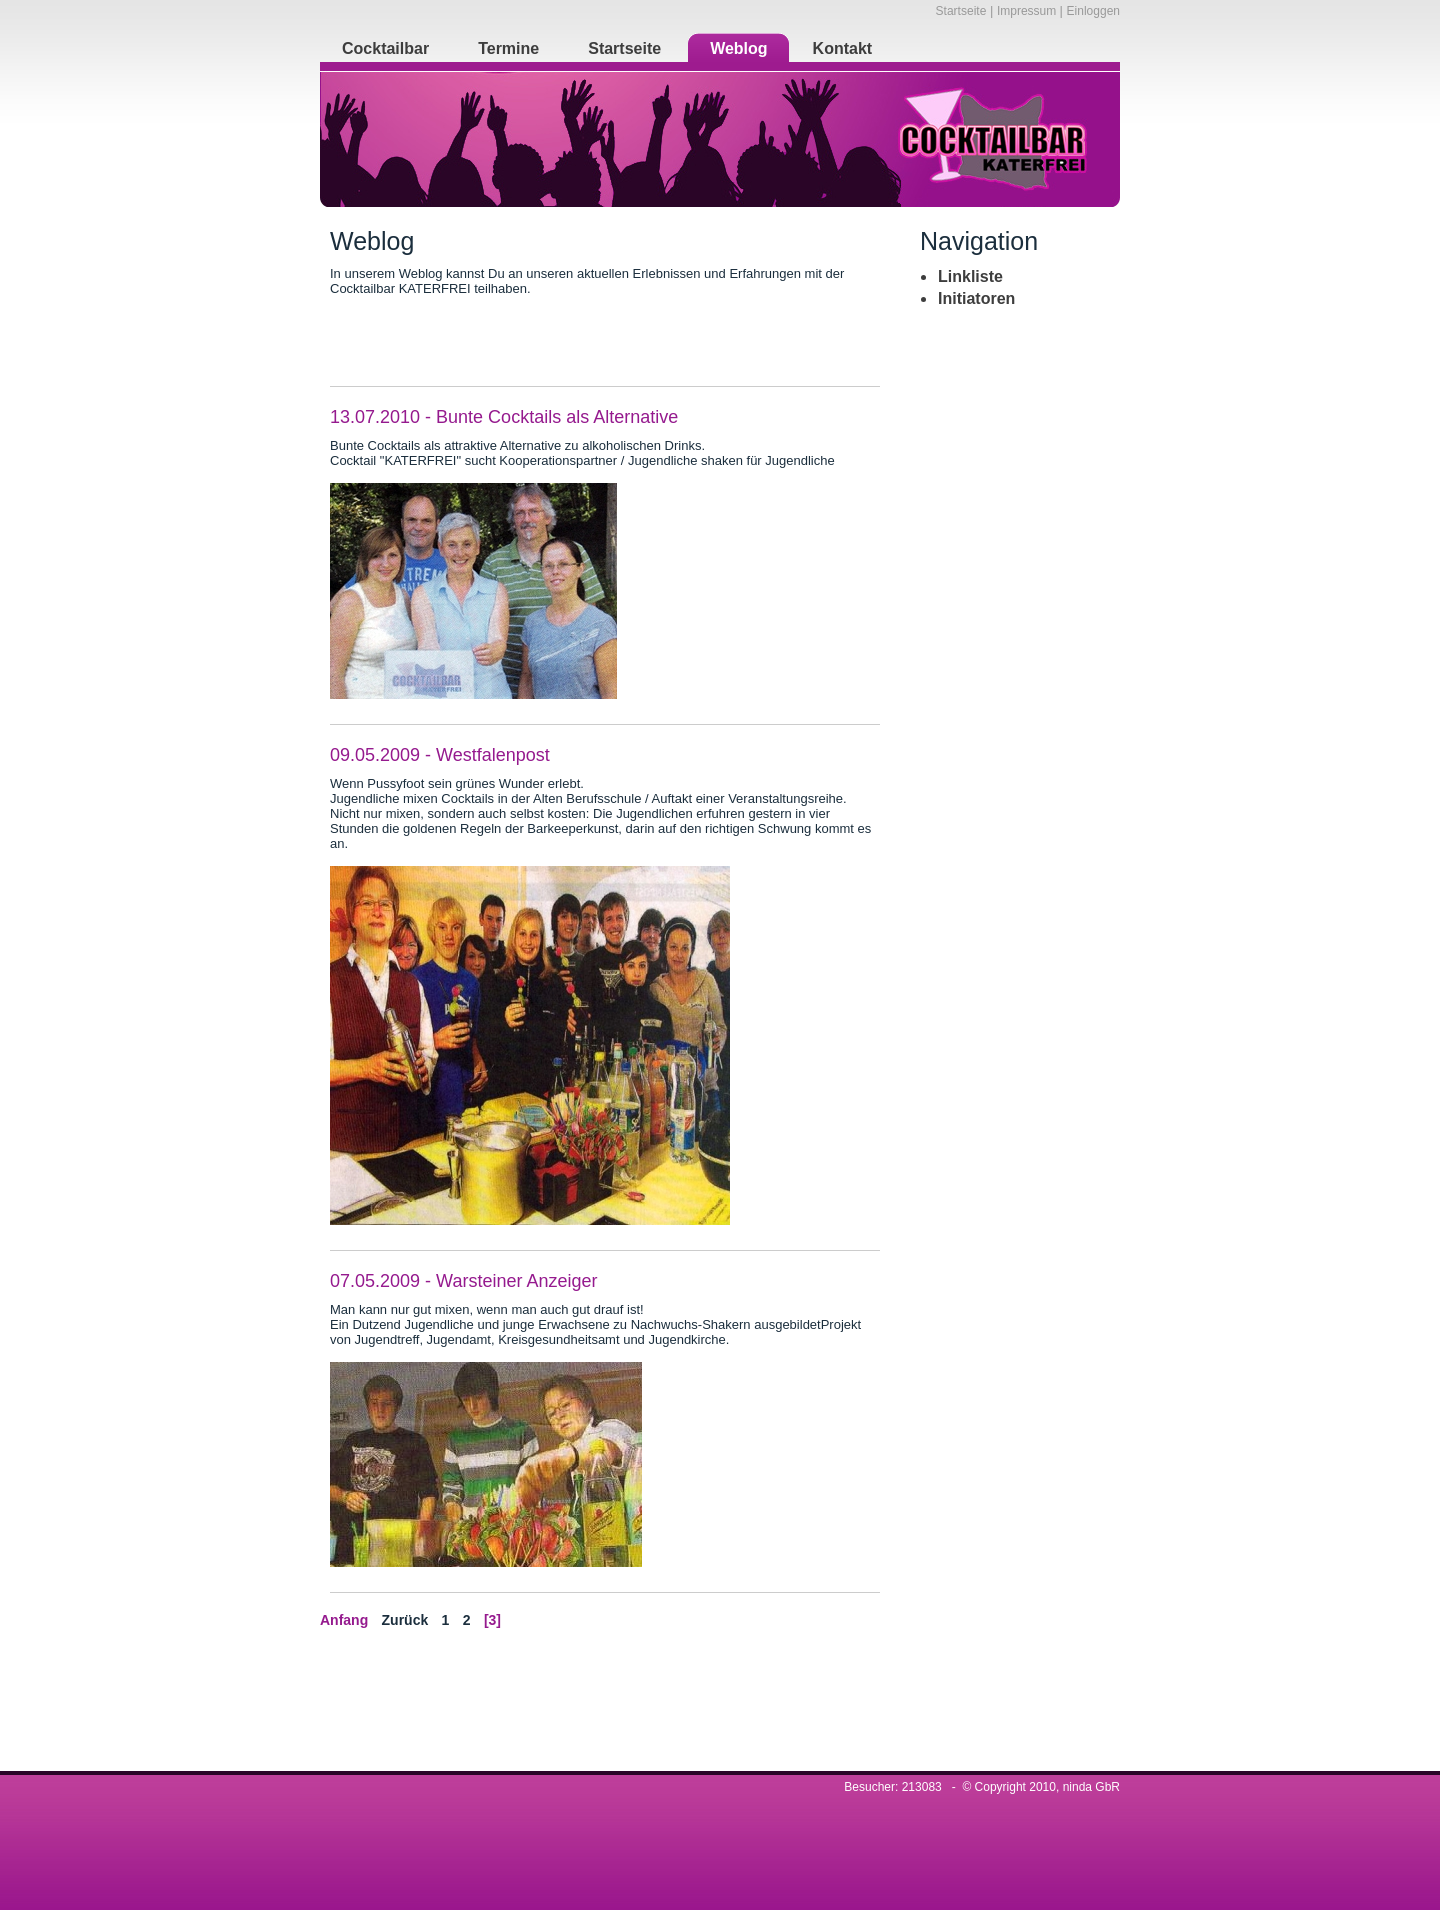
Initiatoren (976, 298)
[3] (492, 1620)
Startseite (961, 11)
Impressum (1028, 11)
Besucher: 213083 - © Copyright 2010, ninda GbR (982, 1787)
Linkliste (970, 276)
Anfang (344, 1620)
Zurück (405, 1620)
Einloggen (1093, 11)
